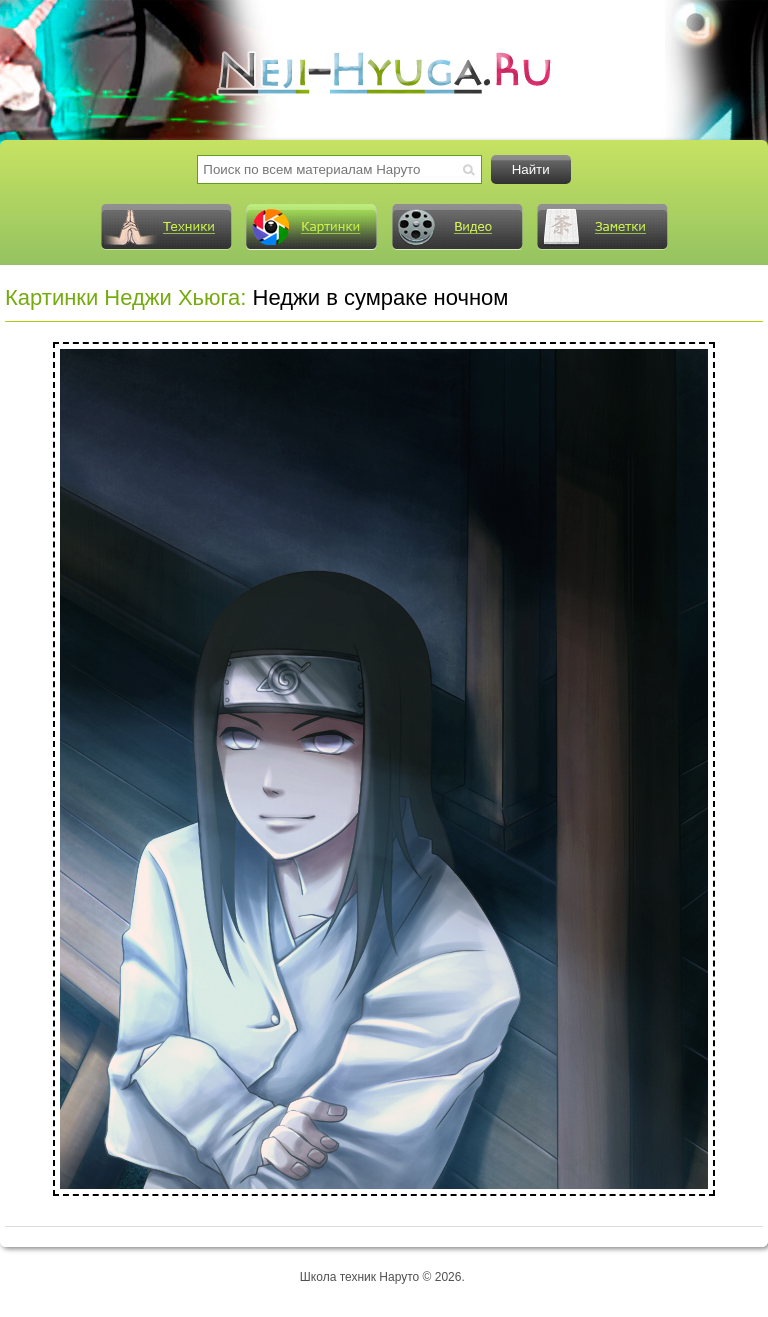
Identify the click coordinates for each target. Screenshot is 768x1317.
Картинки (311, 227)
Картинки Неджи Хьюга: (125, 297)
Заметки (602, 227)
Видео (457, 227)
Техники (166, 227)
